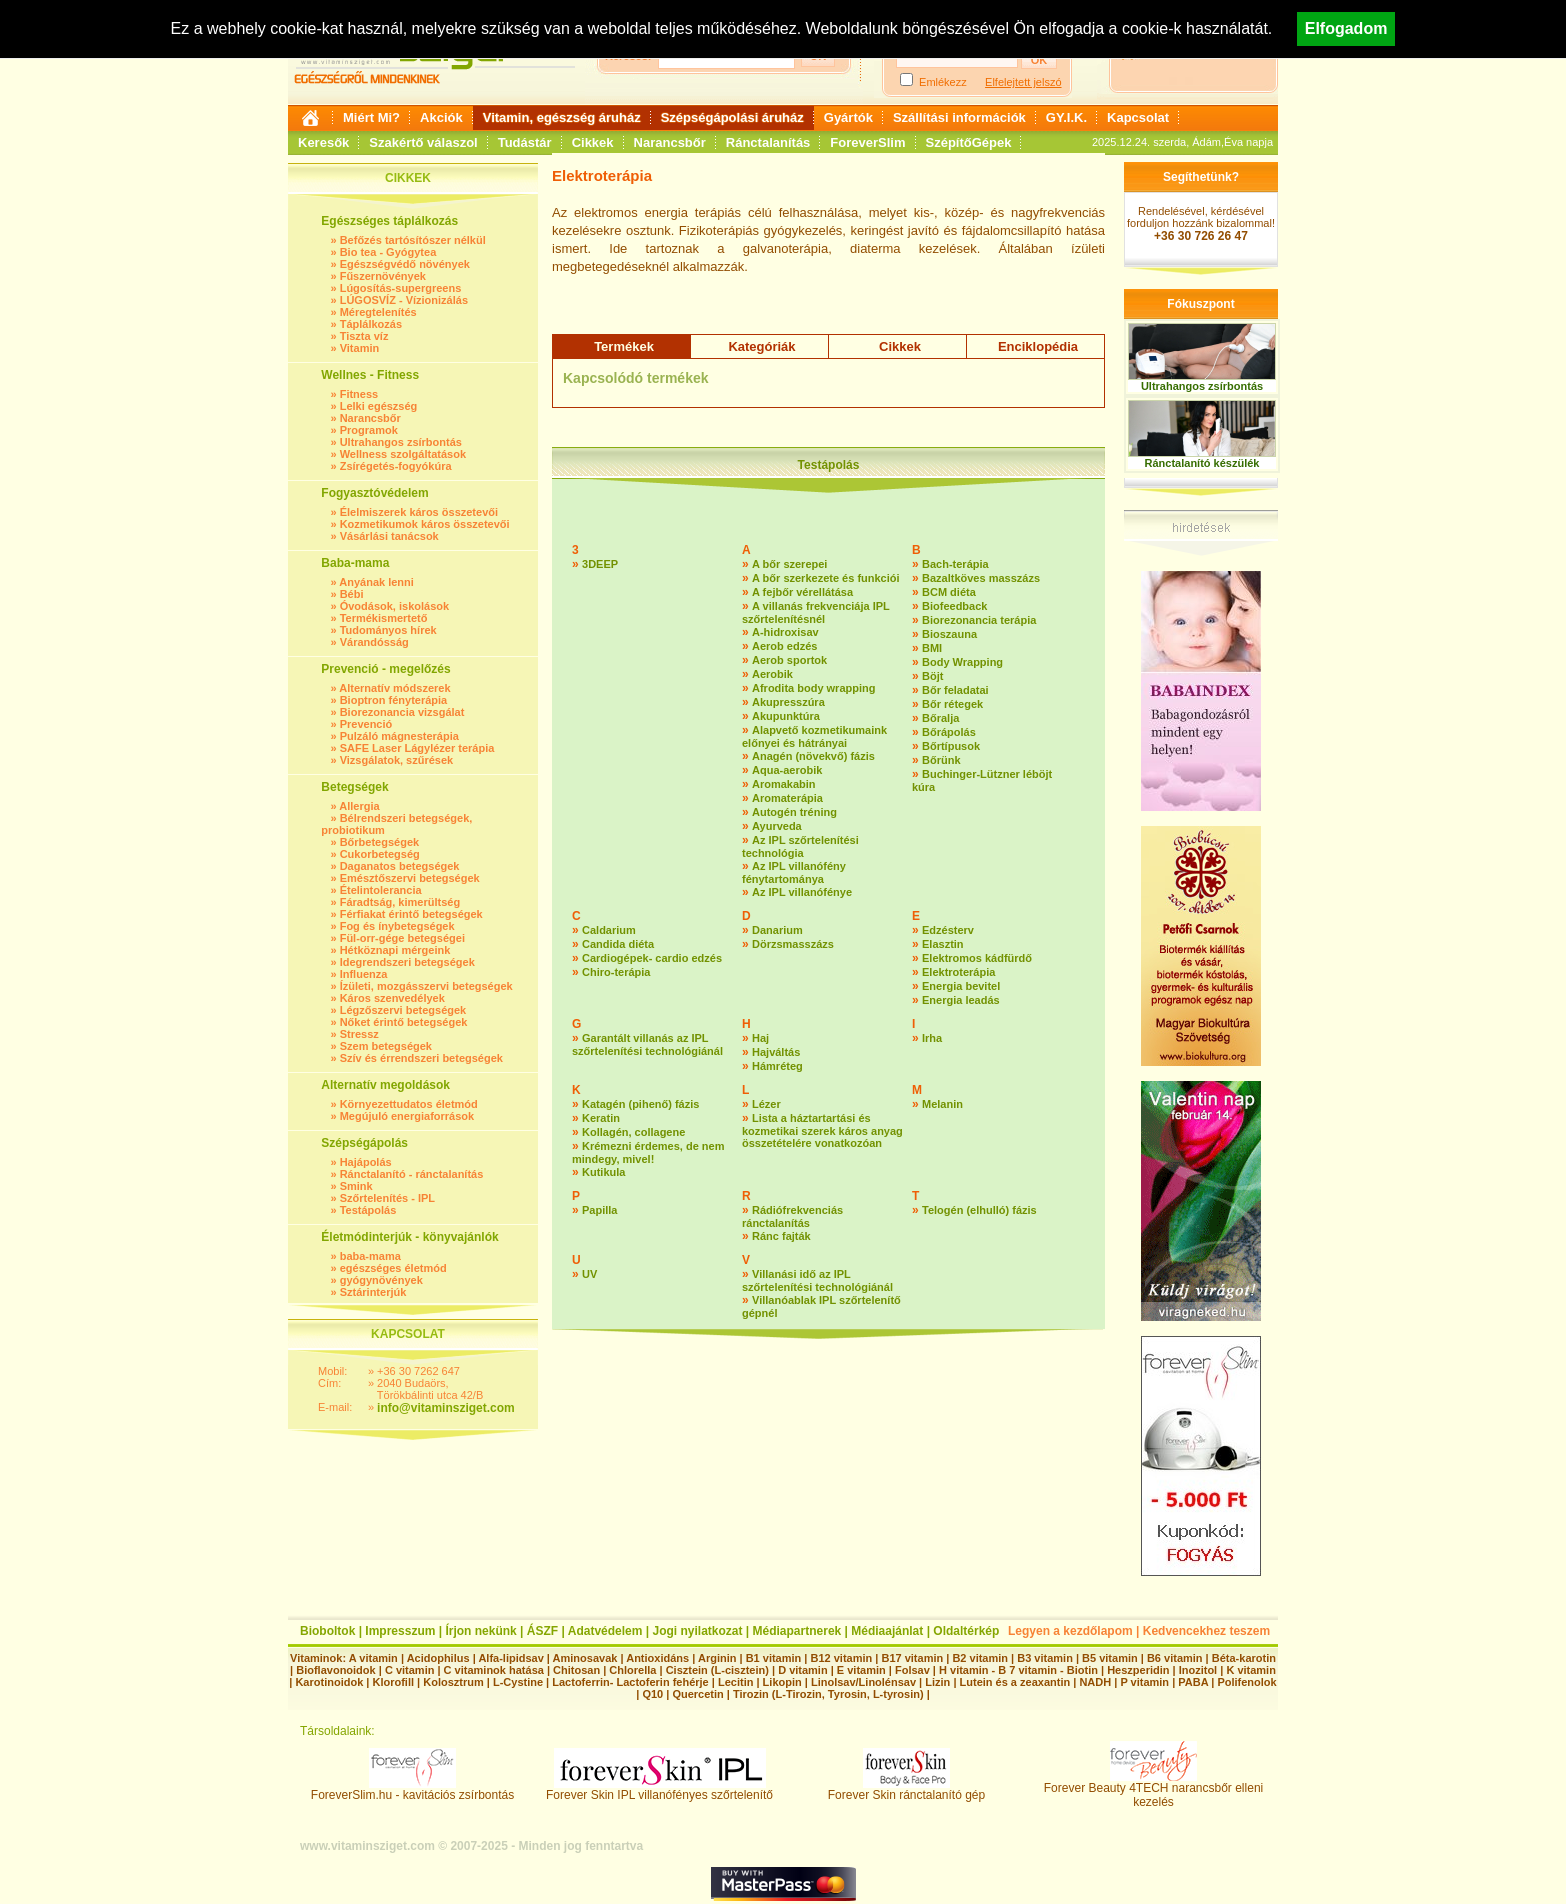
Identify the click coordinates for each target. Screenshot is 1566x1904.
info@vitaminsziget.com (446, 1408)
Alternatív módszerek (394, 688)
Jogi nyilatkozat (697, 1631)
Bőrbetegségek (379, 842)
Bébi (352, 594)
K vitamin (1251, 1670)
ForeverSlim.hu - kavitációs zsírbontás (412, 1789)
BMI (932, 648)
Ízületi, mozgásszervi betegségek (426, 986)
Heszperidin (1139, 1670)
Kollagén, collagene (633, 1132)
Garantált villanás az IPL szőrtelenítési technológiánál (647, 1044)
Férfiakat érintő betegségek (411, 914)
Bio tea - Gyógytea (388, 252)
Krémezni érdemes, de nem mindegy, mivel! (648, 1152)
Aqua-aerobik (787, 770)
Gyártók (848, 117)
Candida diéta (618, 944)
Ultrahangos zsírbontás (401, 442)
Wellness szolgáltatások (403, 454)
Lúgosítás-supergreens (401, 288)
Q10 (652, 1694)
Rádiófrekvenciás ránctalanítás (792, 1216)
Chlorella (632, 1670)
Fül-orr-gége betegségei (402, 938)
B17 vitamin (912, 1658)
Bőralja (940, 718)
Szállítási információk (959, 117)
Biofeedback (954, 606)
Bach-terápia (955, 564)
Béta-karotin (1244, 1658)
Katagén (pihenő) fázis (640, 1104)
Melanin (942, 1104)
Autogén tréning (794, 812)
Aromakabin (784, 784)
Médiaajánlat (887, 1631)
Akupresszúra (788, 702)
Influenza (364, 974)
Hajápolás (366, 1162)
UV (589, 1274)
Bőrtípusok (951, 746)
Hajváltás (776, 1052)
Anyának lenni (376, 582)
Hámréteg (777, 1066)
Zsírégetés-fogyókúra (396, 466)
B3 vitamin (1045, 1658)
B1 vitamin (774, 1658)
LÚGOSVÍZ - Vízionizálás (404, 300)
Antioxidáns (657, 1658)
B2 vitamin (980, 1658)
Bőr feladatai (955, 690)
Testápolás (368, 1210)
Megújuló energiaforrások (407, 1116)
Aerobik (772, 674)
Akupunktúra (786, 716)
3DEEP (600, 564)
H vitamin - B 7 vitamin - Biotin (1018, 1670)
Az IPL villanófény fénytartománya (794, 872)
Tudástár (525, 142)
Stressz (359, 1034)
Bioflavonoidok (335, 1670)
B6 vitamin (1175, 1658)
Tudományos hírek (388, 630)
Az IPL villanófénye (802, 892)
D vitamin (803, 1670)
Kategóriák (761, 346)
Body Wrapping (962, 662)
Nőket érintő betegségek (404, 1022)
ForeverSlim (867, 142)
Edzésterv (948, 930)
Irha (932, 1038)
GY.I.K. (1066, 117)
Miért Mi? (371, 117)
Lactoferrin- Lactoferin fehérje (630, 1682)
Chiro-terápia (616, 972)
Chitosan (576, 1670)
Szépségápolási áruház (732, 117)
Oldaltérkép (966, 1631)
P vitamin (1146, 1682)
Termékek (624, 346)
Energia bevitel (961, 986)
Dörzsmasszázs (793, 944)
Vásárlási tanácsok (389, 536)
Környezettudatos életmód (409, 1104)
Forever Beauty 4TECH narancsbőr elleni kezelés (1153, 1789)
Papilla (599, 1210)
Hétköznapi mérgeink (395, 950)
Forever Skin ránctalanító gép (906, 1789)
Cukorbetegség (380, 854)
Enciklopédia (1038, 346)
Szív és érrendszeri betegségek (421, 1058)
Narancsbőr (670, 142)
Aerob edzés (784, 646)
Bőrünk (941, 760)
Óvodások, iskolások (394, 606)
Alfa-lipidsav (510, 1658)
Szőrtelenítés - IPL (387, 1198)
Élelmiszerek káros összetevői (419, 512)
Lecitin (735, 1682)
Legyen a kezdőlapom (1070, 1631)
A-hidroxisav (785, 632)
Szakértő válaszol (423, 142)
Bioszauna (949, 634)
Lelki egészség (379, 406)
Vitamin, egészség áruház (562, 117)
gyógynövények (381, 1280)
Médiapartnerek (797, 1631)
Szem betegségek (386, 1046)
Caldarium (609, 930)
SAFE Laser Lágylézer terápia (417, 748)
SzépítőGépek (969, 142)
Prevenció (366, 724)
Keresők (323, 142)
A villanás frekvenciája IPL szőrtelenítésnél (816, 612)
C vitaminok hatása (494, 1670)
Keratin (601, 1118)
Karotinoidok (329, 1682)
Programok (369, 430)
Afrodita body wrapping (813, 688)
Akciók (441, 117)
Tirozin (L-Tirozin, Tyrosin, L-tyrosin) (828, 1694)
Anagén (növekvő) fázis (813, 756)
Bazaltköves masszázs (981, 578)
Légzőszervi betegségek (403, 1010)
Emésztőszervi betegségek (410, 878)
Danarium (777, 930)
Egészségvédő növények (405, 264)
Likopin (782, 1682)
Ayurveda (777, 826)
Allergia (359, 806)
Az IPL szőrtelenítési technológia (800, 846)
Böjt (932, 676)
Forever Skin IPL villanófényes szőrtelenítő (659, 1789)
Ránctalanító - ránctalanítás (412, 1174)
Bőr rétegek (952, 704)
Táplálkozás (371, 324)
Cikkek (593, 142)
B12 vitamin (841, 1658)
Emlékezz (943, 82)
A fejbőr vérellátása (802, 592)
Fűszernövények (383, 276)
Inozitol (1198, 1670)
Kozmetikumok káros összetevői (425, 524)
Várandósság (374, 642)
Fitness (359, 394)
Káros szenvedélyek (392, 998)
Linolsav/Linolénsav (863, 1682)
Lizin (937, 1682)
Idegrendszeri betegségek (407, 962)
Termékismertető (384, 618)
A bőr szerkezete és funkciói (826, 578)
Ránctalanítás (768, 142)
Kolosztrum (453, 1682)
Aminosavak (585, 1658)
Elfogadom (1346, 28)
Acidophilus (438, 1658)
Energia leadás (961, 1000)
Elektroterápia (958, 972)
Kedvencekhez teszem (1206, 1631)
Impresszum (400, 1631)
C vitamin (410, 1670)
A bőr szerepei (789, 564)
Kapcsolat (1138, 117)
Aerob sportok (789, 660)
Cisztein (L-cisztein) (717, 1670)
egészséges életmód (393, 1268)
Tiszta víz (364, 336)
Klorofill (393, 1682)
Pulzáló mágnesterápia (399, 736)
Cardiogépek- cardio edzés (652, 958)
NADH (1095, 1682)
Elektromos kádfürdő (977, 958)
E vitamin (861, 1670)
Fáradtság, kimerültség (400, 902)
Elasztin (943, 944)
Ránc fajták (781, 1236)
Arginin (717, 1658)
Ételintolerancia (381, 890)
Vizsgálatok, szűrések (397, 760)
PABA (1194, 1682)
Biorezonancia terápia (979, 620)
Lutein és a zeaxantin (1015, 1682)
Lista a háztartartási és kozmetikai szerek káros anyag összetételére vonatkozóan (822, 1130)
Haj (760, 1038)
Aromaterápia (787, 798)
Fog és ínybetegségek (397, 926)
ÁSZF (542, 1631)
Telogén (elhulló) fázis (979, 1210)
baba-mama (370, 1256)
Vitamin (360, 348)
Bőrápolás (949, 732)
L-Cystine (518, 1682)
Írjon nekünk (480, 1631)
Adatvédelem (605, 1631)
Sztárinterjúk (373, 1292)
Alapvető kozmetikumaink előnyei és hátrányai (814, 736)
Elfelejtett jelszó (1023, 82)
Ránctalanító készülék (1202, 463)
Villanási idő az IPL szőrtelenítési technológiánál (817, 1280)
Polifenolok (1246, 1682)
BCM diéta (949, 592)
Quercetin (697, 1694)
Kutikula (603, 1172)
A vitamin (373, 1658)
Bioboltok (327, 1631)
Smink (356, 1186)
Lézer (766, 1104)
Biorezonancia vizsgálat (402, 712)
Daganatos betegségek (400, 866)
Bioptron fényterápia (394, 700)
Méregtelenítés (378, 312)
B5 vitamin (1110, 1658)
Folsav (912, 1670)
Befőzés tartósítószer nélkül (413, 240)
